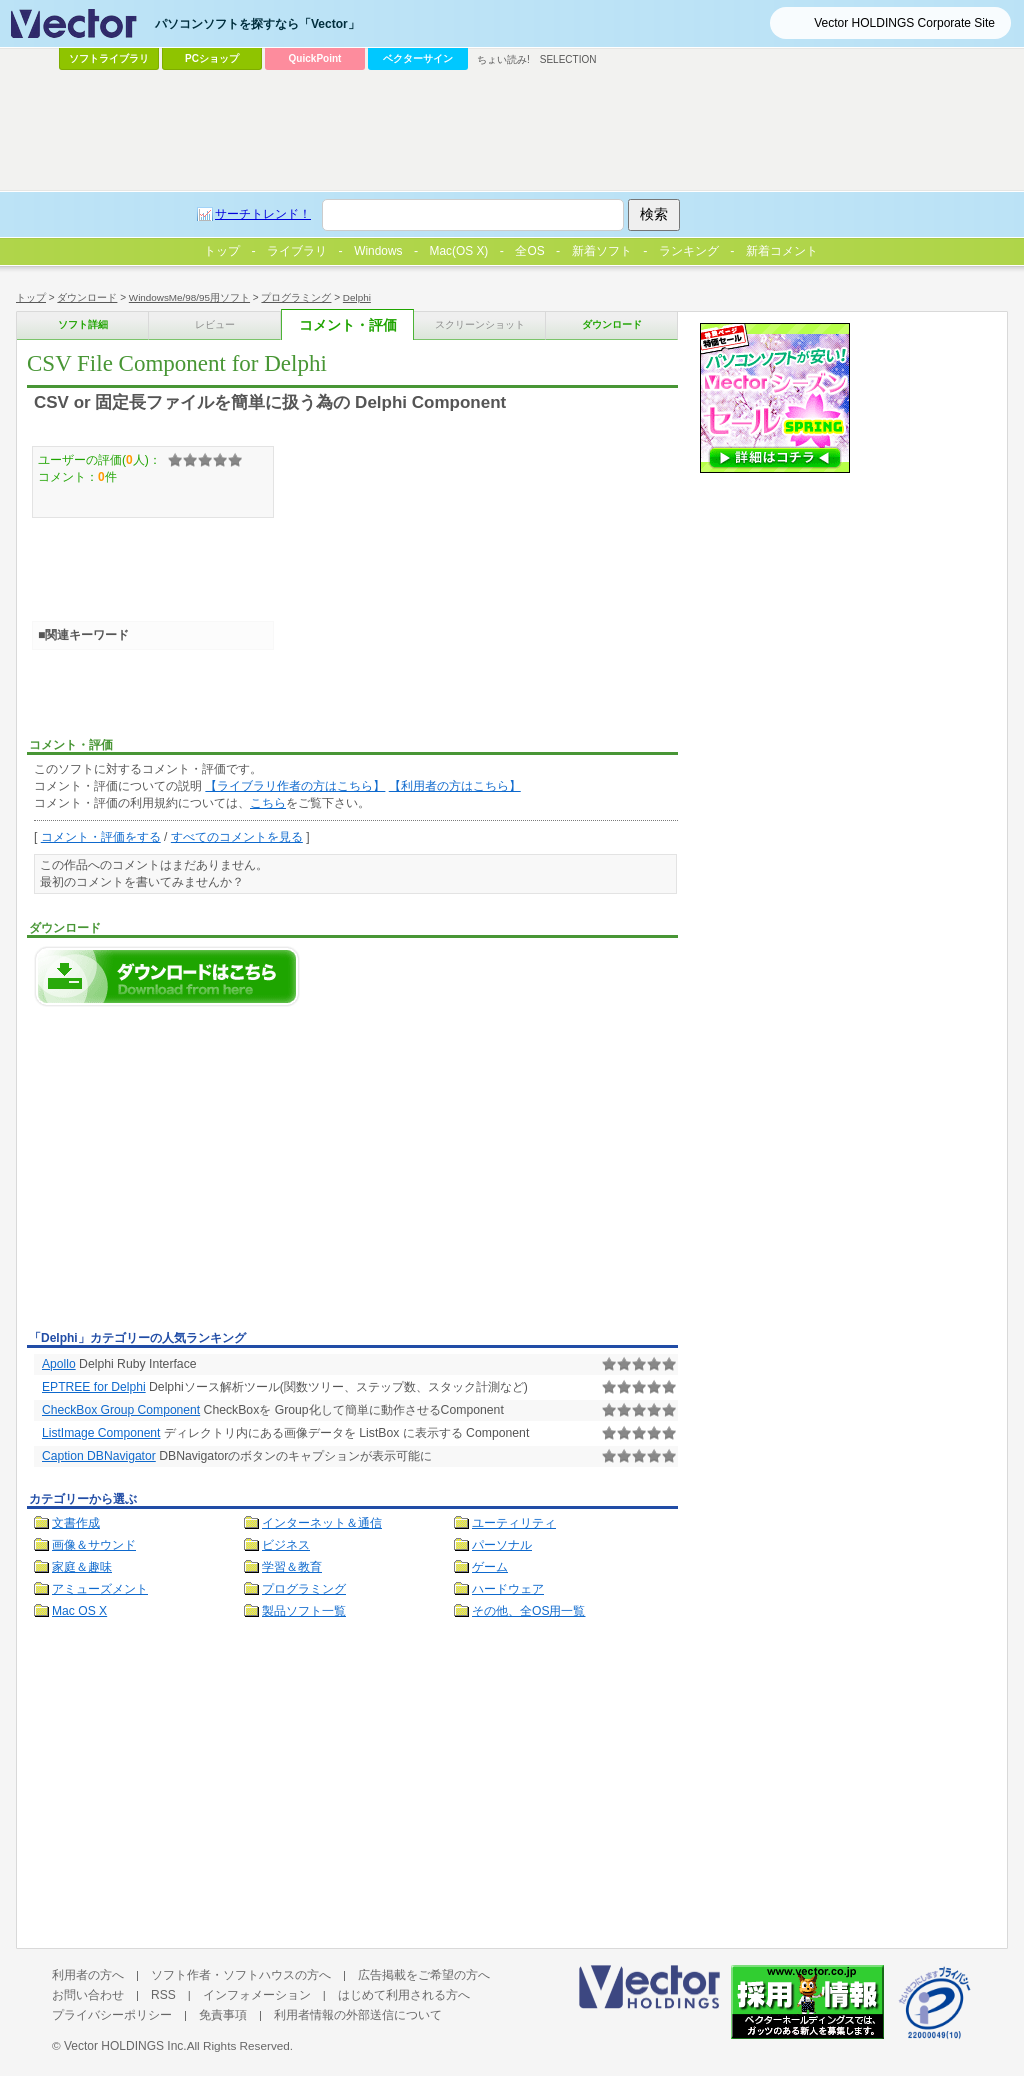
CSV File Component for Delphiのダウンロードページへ (167, 976)
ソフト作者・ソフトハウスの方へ (241, 1975)
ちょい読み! (503, 59)
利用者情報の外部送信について (358, 2015)
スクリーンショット (480, 324)
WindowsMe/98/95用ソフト (189, 297)
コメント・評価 (348, 325)
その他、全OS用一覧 (529, 1611)
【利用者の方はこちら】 (455, 786)
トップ (31, 297)
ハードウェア (508, 1589)
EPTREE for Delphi (94, 1387)
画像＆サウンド (94, 1545)
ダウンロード (87, 297)
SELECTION (568, 59)
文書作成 (76, 1523)
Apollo (59, 1364)
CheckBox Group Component (121, 1410)
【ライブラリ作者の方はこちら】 (295, 786)
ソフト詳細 (83, 324)
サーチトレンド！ (263, 214)
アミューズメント (100, 1589)
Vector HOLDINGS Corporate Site (904, 23)
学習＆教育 (292, 1567)
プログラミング (296, 297)
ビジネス (286, 1545)
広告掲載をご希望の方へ (424, 1975)
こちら (268, 803)
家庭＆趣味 (82, 1567)
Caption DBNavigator (99, 1456)
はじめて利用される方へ (404, 1995)
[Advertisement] (195, 1174)
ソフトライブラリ (109, 58)
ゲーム (490, 1567)
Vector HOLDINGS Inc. (125, 2046)
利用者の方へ (88, 1975)
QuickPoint (315, 58)
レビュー (215, 324)
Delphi (357, 297)
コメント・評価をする (101, 837)
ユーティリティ (514, 1523)
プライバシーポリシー (112, 2015)
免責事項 (223, 2015)
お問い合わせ (88, 1995)
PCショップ (212, 58)
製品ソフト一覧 (304, 1611)
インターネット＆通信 (322, 1523)
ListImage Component (101, 1433)
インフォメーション (257, 1995)
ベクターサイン (418, 58)
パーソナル (502, 1545)
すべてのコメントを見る (237, 837)
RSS (163, 1995)
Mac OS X (79, 1611)
